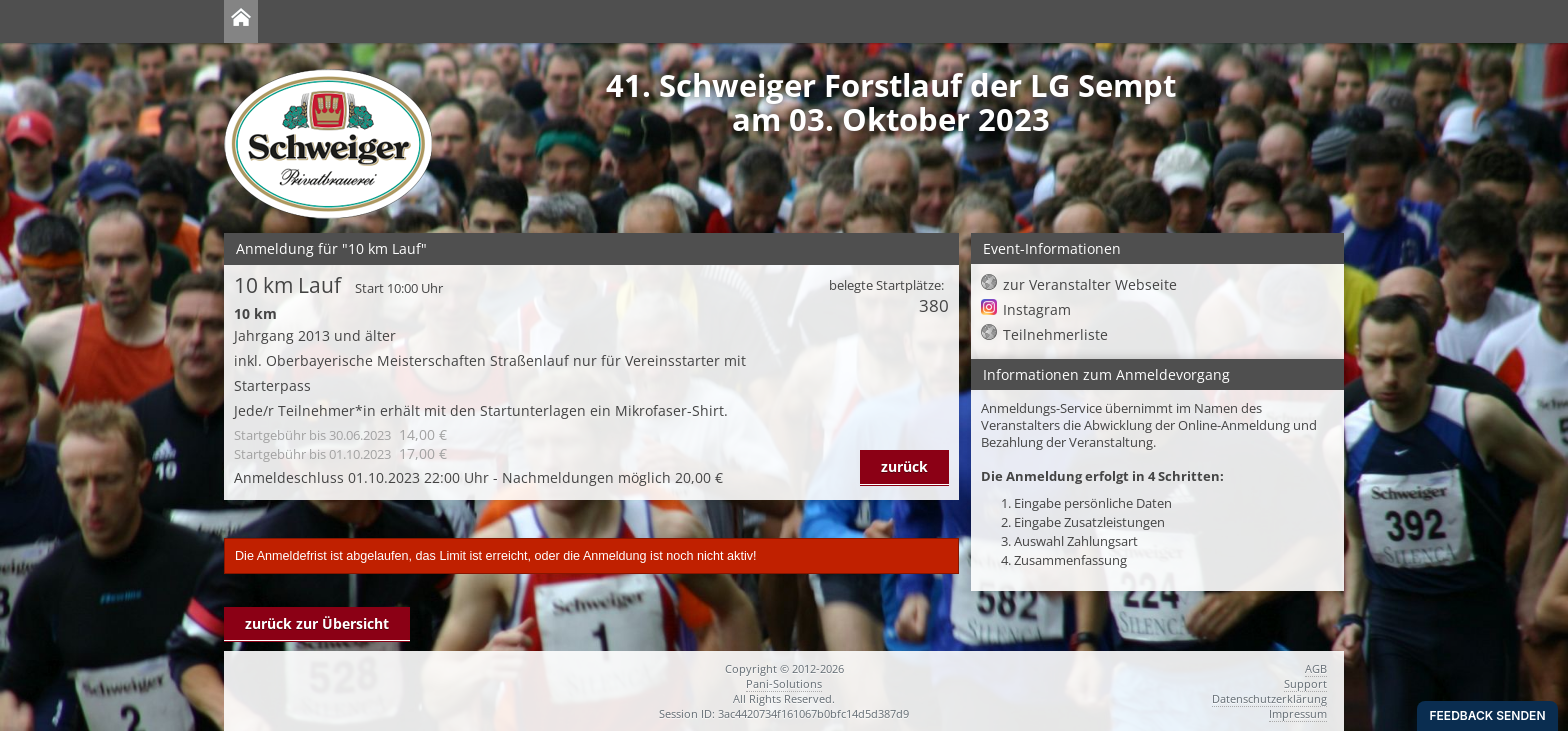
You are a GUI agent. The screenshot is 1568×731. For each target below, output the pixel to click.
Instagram (1037, 309)
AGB (1316, 668)
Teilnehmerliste (1055, 334)
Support (1305, 683)
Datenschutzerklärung (1269, 698)
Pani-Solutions (784, 683)
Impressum (1298, 713)
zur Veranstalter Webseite (1090, 284)
